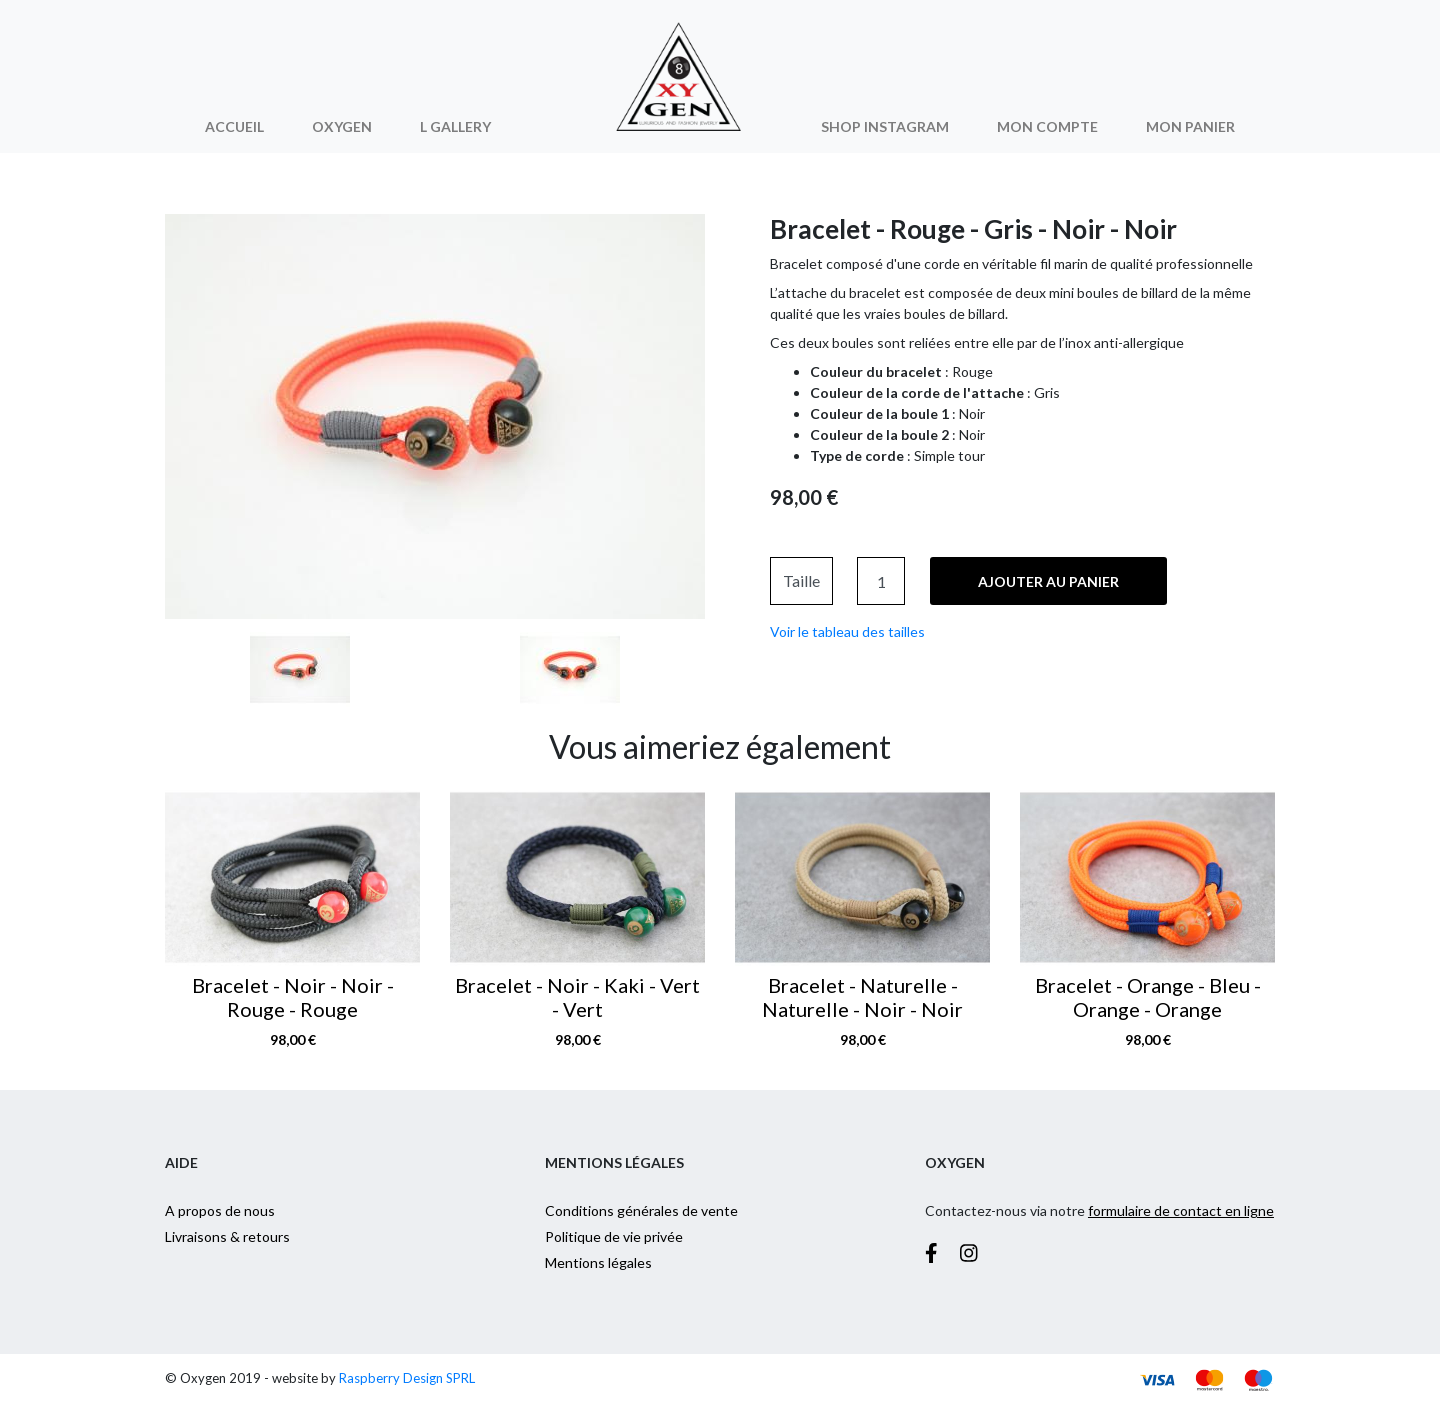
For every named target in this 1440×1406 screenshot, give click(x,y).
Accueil (234, 126)
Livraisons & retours (227, 1236)
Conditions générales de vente (641, 1210)
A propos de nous (220, 1210)
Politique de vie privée (614, 1236)
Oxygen (342, 126)
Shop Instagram (885, 126)
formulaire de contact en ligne (1181, 1210)
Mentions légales (598, 1262)
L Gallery (455, 126)
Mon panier (1190, 126)
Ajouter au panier (1048, 581)
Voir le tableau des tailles (847, 631)
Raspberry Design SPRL (407, 1378)
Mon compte (1047, 126)
